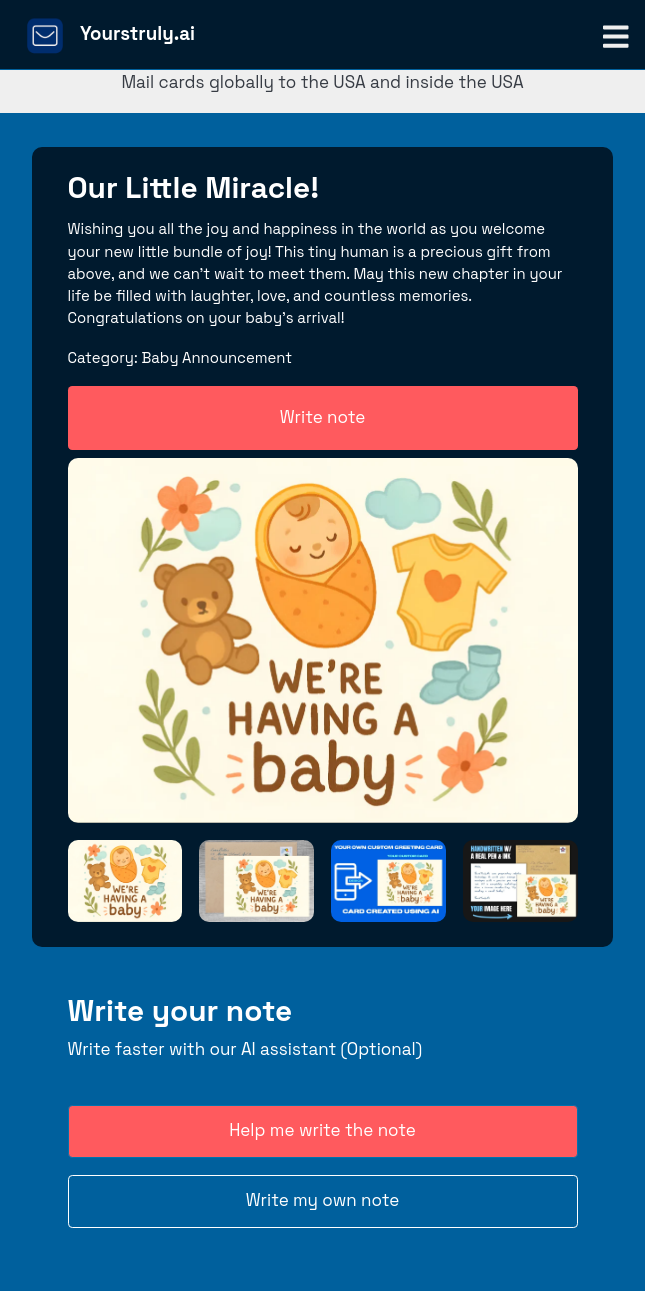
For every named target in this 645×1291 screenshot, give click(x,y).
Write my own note (323, 1200)
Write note (323, 417)
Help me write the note (322, 1130)
